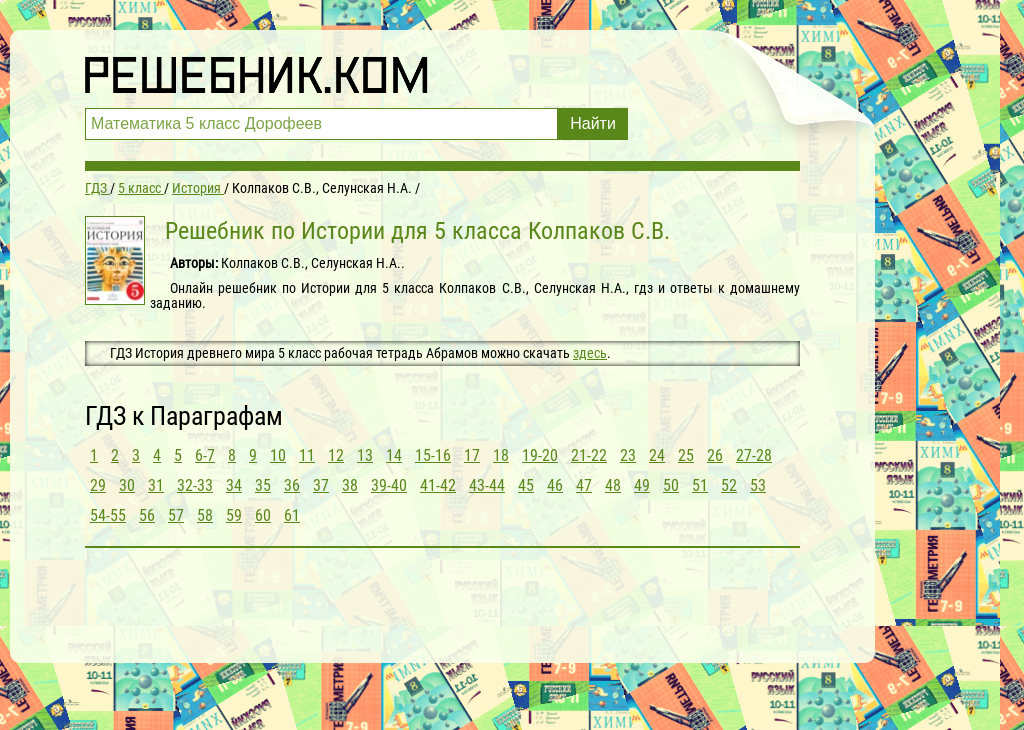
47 (584, 485)
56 (147, 515)
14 (394, 455)
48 (613, 485)
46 (555, 485)
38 (350, 485)
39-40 (389, 485)
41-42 (438, 485)
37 (321, 485)
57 (176, 515)
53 (758, 485)
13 (365, 455)
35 (263, 485)
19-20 (540, 455)
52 (729, 485)
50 (671, 485)
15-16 (433, 455)
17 (472, 455)
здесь (590, 353)
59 (234, 515)
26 (715, 455)
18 (501, 455)
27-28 (754, 455)
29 (98, 485)
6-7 (205, 455)
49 (642, 485)
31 (156, 485)
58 (205, 515)
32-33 (195, 485)
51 (700, 485)
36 (292, 485)
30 (127, 485)
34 (234, 485)
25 (686, 455)
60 (263, 515)
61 (292, 515)
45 (526, 485)
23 (628, 455)
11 (307, 455)
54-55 (108, 515)
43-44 (487, 485)
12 (336, 455)
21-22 (589, 455)
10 (278, 455)
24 (657, 455)
